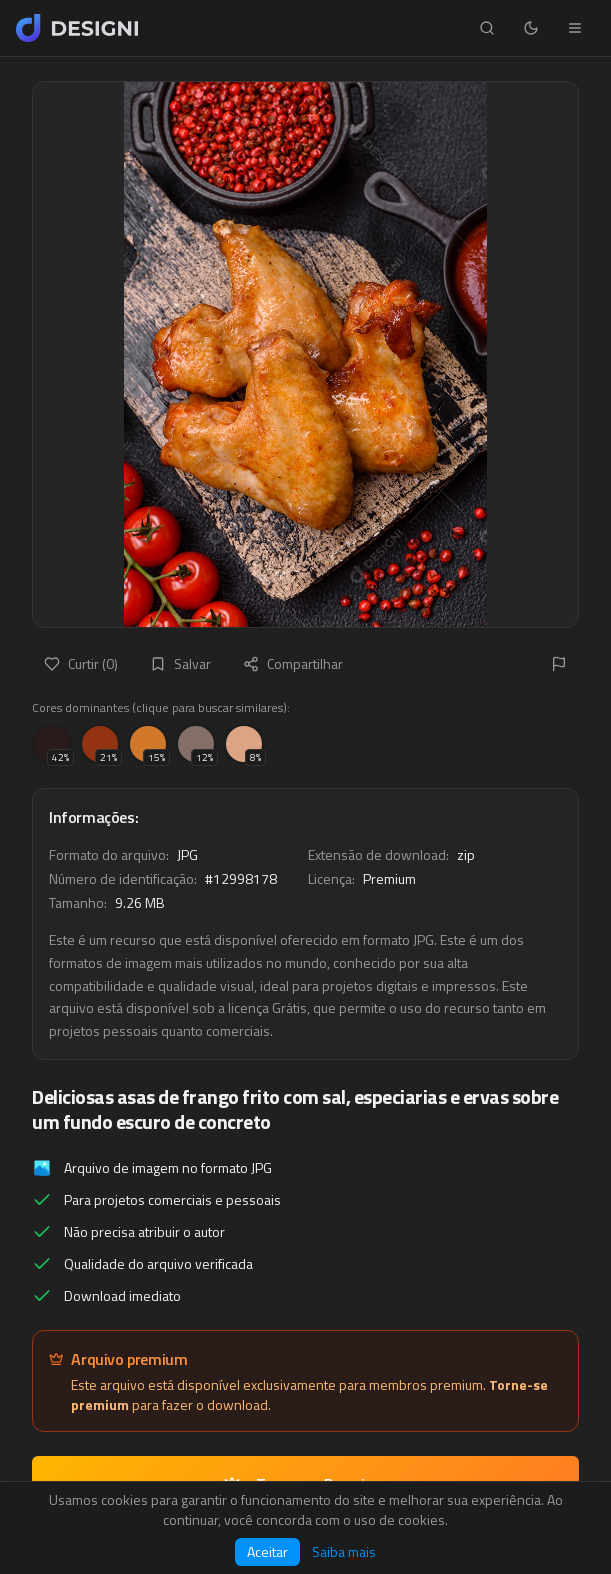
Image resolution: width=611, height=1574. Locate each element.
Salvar (180, 663)
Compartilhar (293, 663)
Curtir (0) (81, 663)
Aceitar (267, 1551)
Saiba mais (344, 1552)
